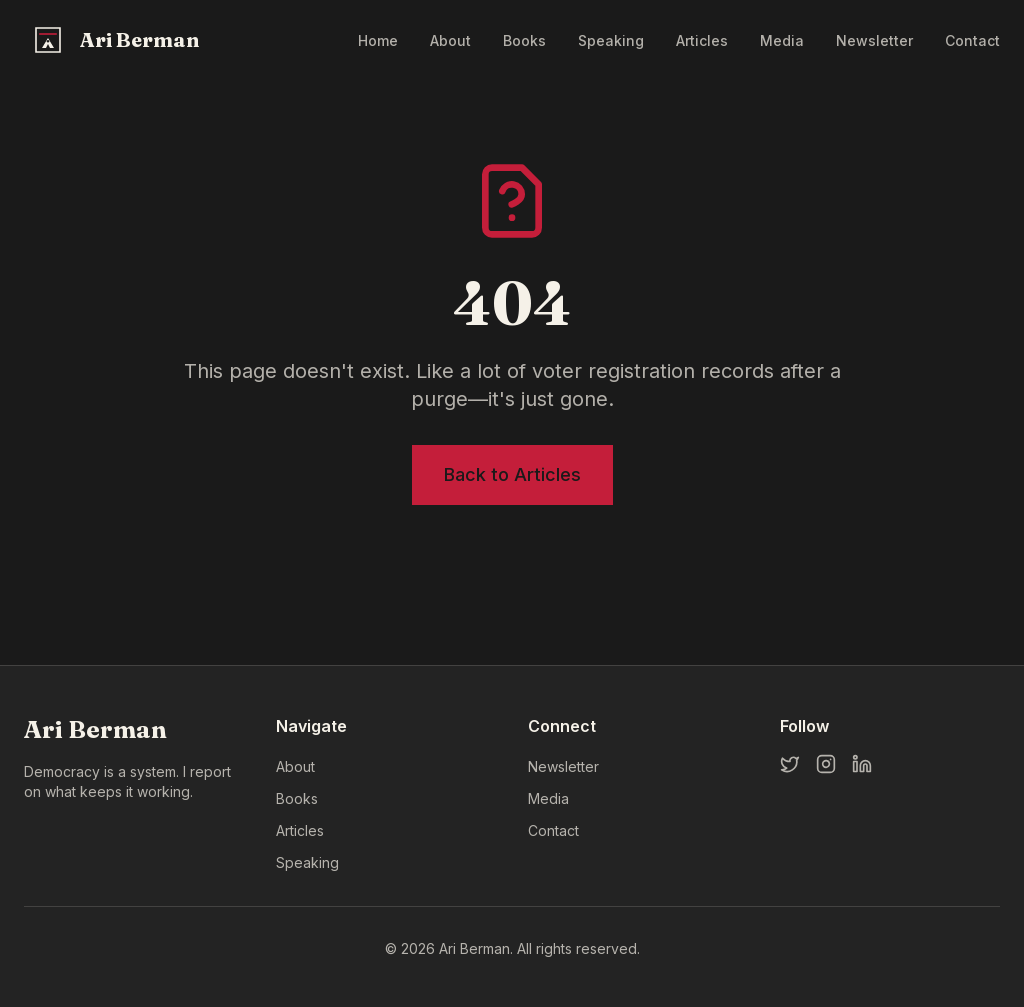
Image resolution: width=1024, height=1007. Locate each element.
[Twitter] (790, 764)
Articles (702, 40)
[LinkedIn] (862, 764)
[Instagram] (826, 764)
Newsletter (874, 40)
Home (378, 40)
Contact (972, 40)
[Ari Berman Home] (113, 40)
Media (782, 40)
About (450, 40)
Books (524, 40)
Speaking (611, 40)
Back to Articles (512, 474)
